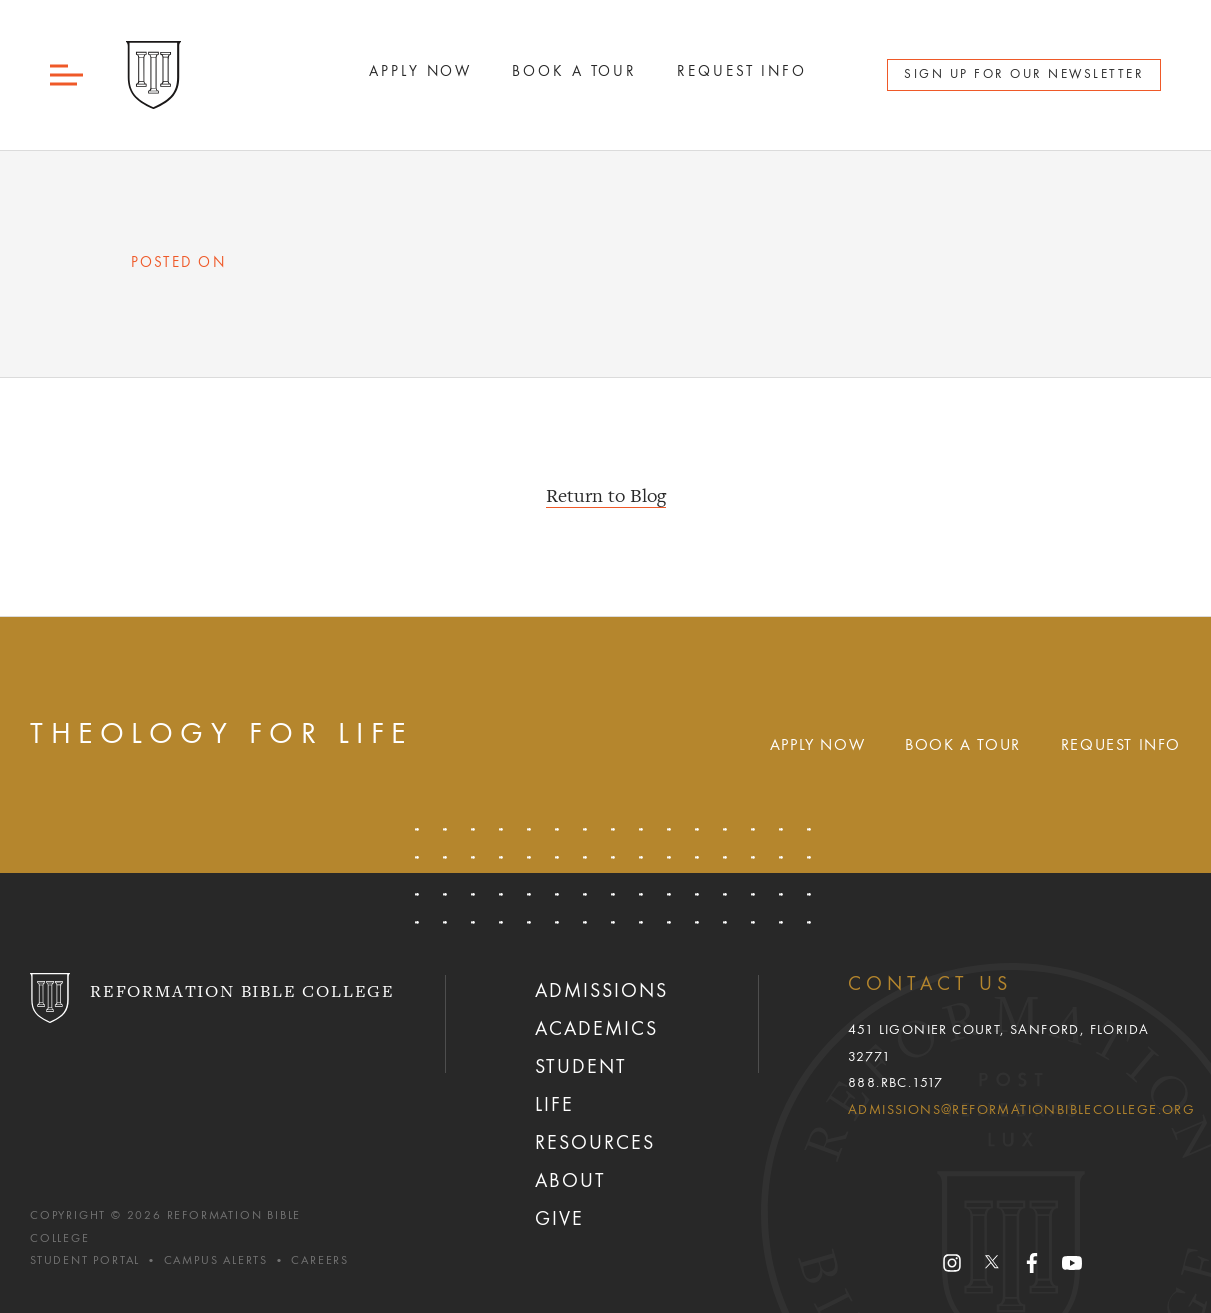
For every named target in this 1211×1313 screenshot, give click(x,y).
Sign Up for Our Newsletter (1024, 74)
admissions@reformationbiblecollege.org (1021, 1110)
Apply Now (817, 746)
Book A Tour (574, 72)
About (570, 1182)
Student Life (581, 1087)
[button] (68, 75)
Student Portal (85, 1261)
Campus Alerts (216, 1261)
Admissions (601, 992)
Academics (596, 1030)
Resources (595, 1144)
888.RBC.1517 (896, 1083)
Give (559, 1220)
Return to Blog (606, 497)
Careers (320, 1261)
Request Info (742, 72)
